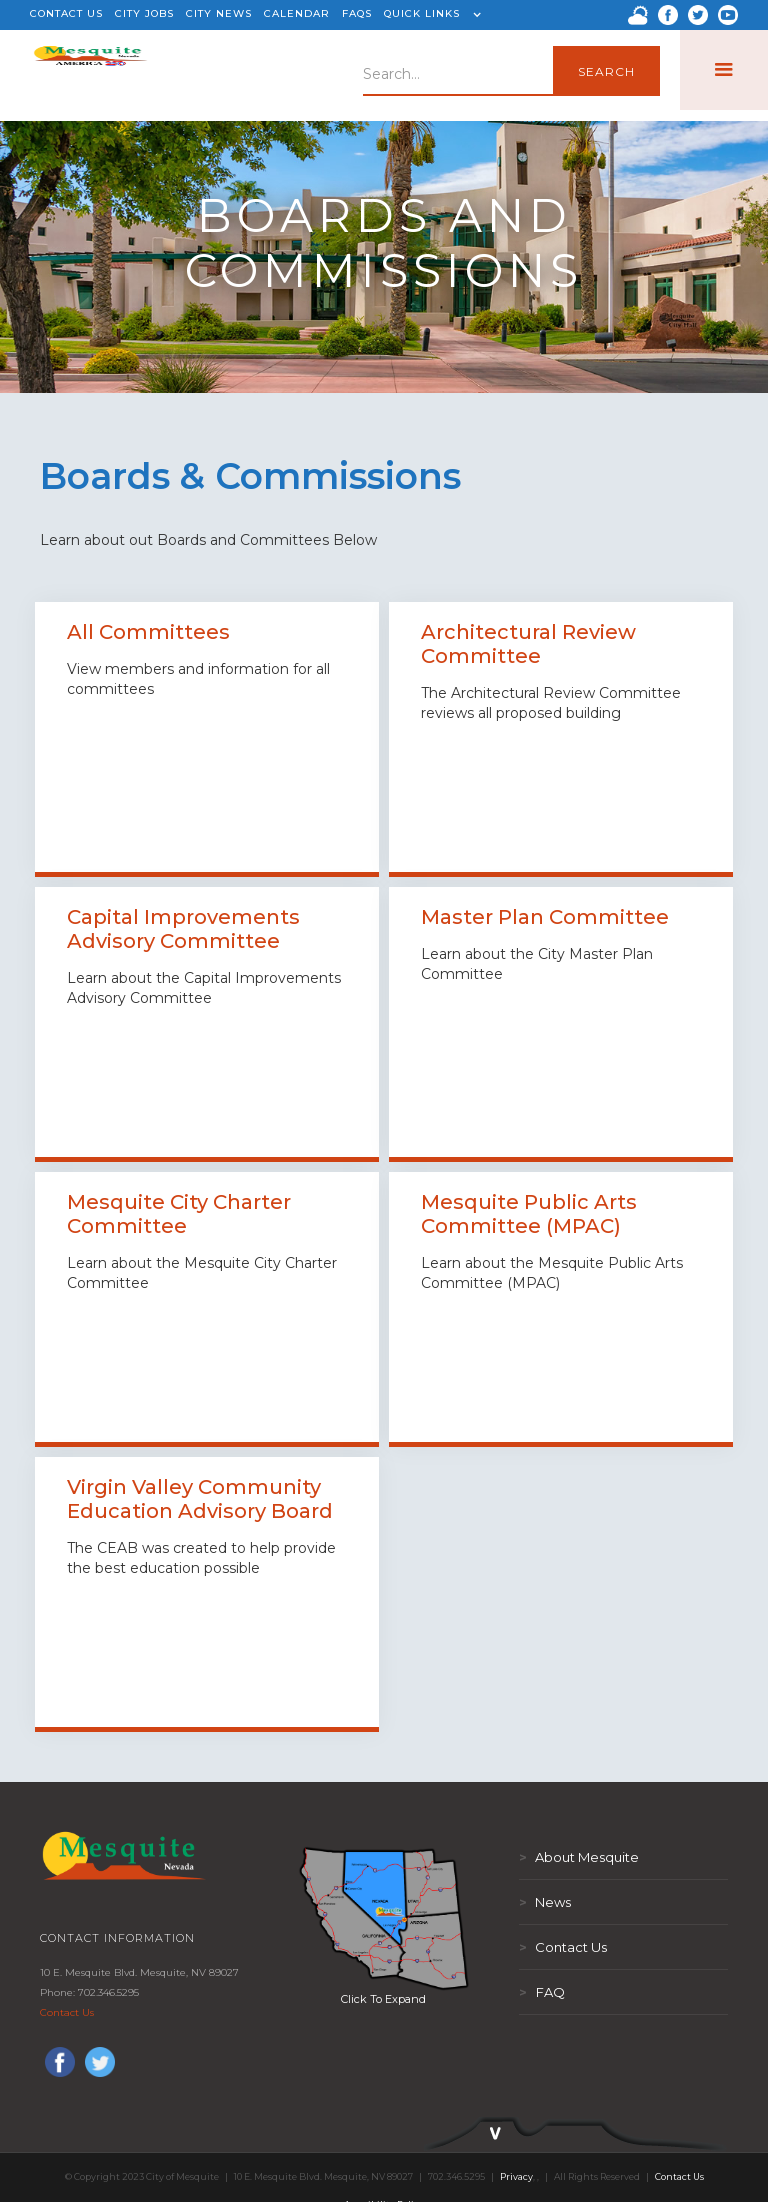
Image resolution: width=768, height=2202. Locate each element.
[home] (90, 70)
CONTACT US (66, 13)
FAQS (357, 13)
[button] (430, 15)
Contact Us (67, 2012)
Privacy (516, 2176)
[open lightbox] (384, 1918)
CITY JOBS (144, 13)
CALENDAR (297, 13)
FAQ (542, 1992)
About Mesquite (579, 1857)
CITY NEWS (219, 13)
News (545, 1902)
